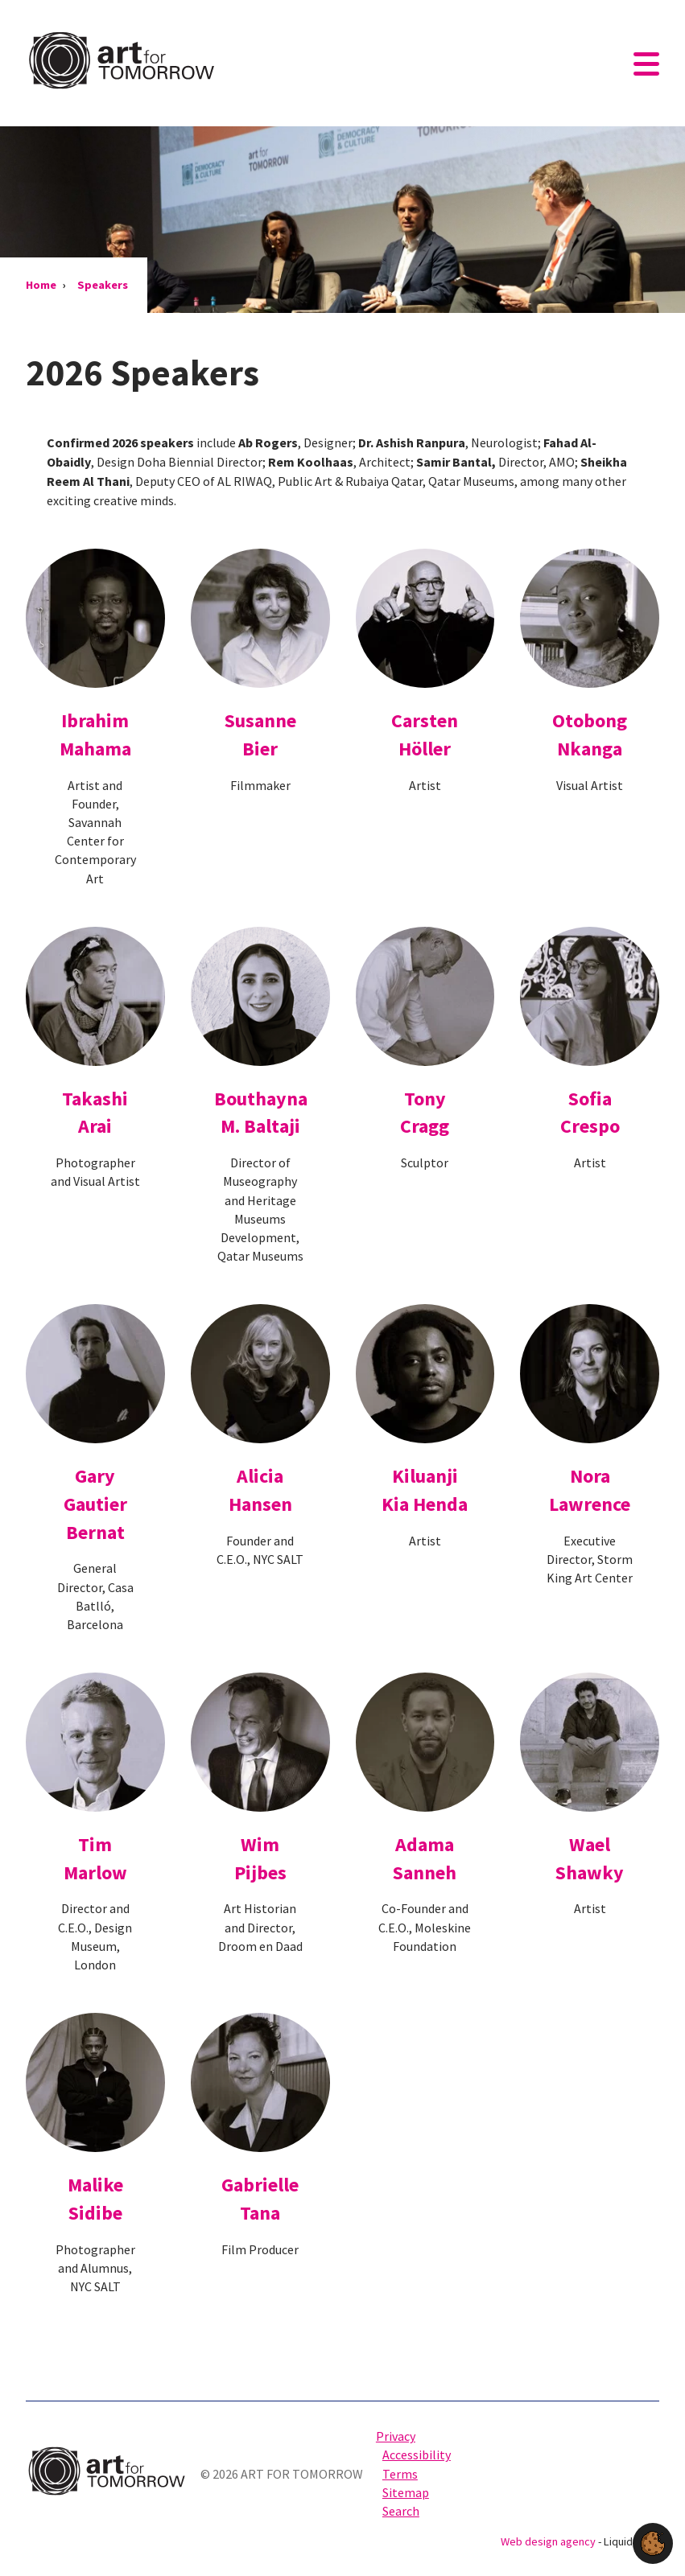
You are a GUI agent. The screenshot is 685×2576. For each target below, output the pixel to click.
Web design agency (549, 2541)
